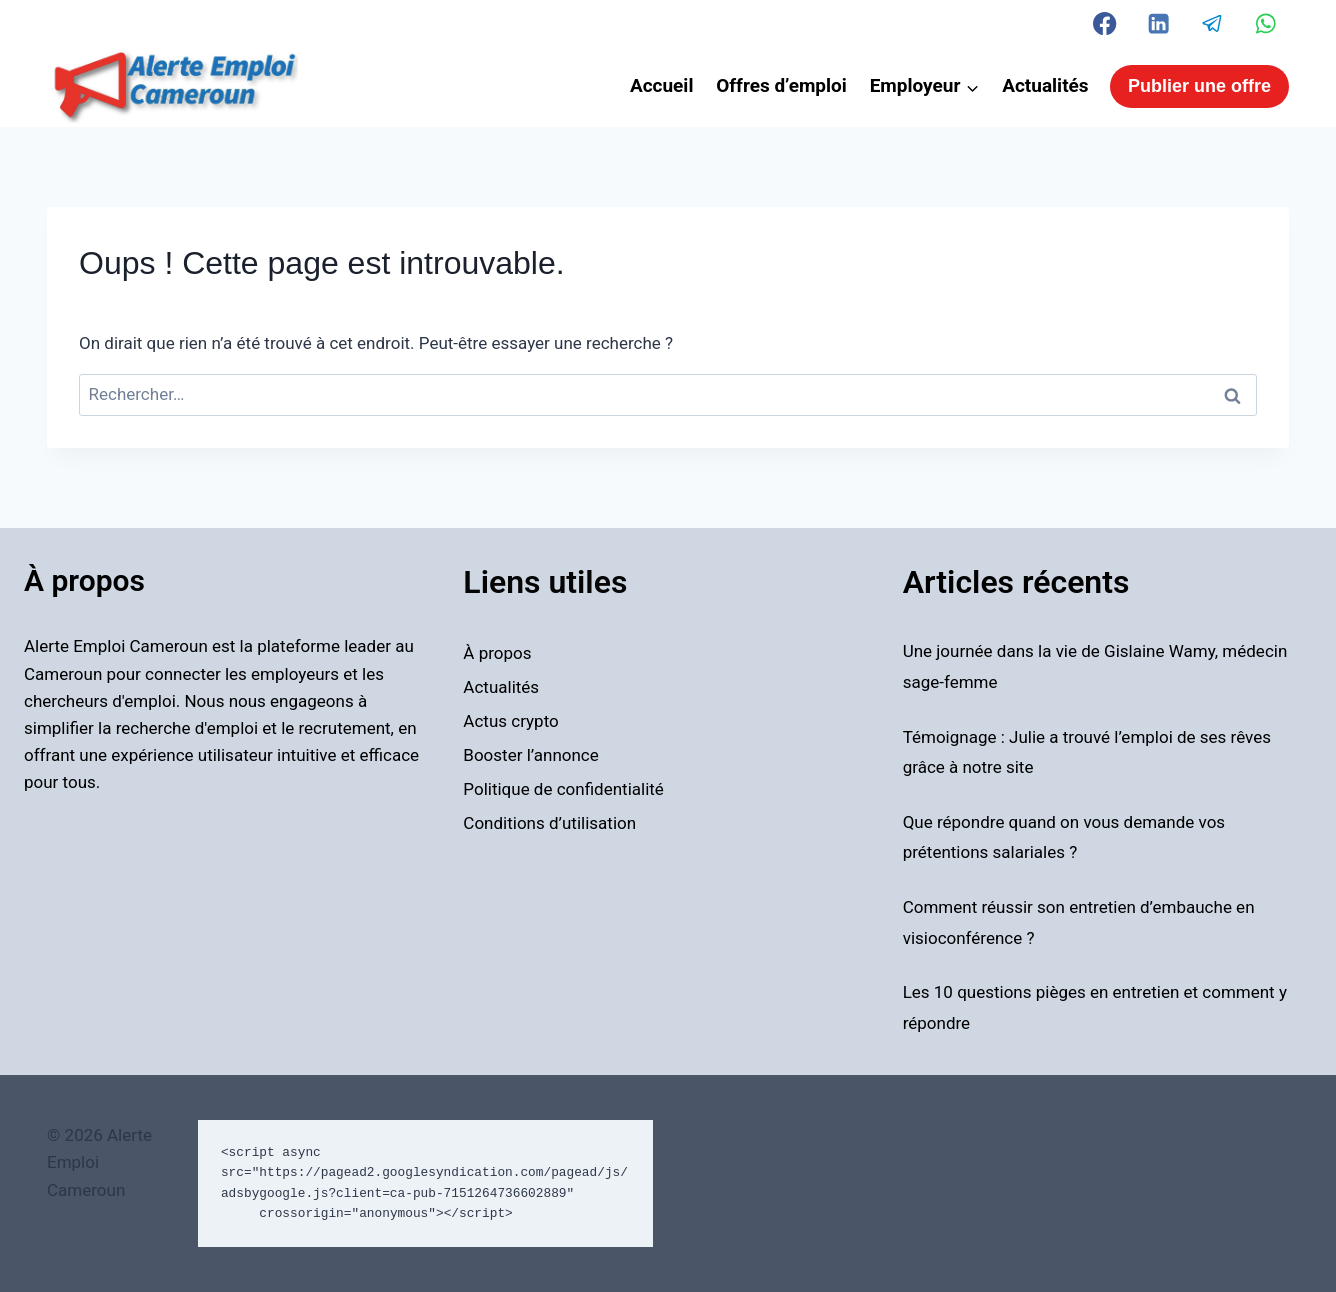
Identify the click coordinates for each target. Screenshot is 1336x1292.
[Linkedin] (1158, 23)
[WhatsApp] (1265, 23)
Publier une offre (1199, 86)
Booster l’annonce (530, 755)
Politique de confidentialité (563, 789)
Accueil (662, 85)
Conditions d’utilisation (549, 823)
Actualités (1045, 85)
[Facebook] (1105, 23)
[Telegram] (1212, 23)
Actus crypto (510, 721)
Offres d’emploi (781, 85)
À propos (497, 653)
